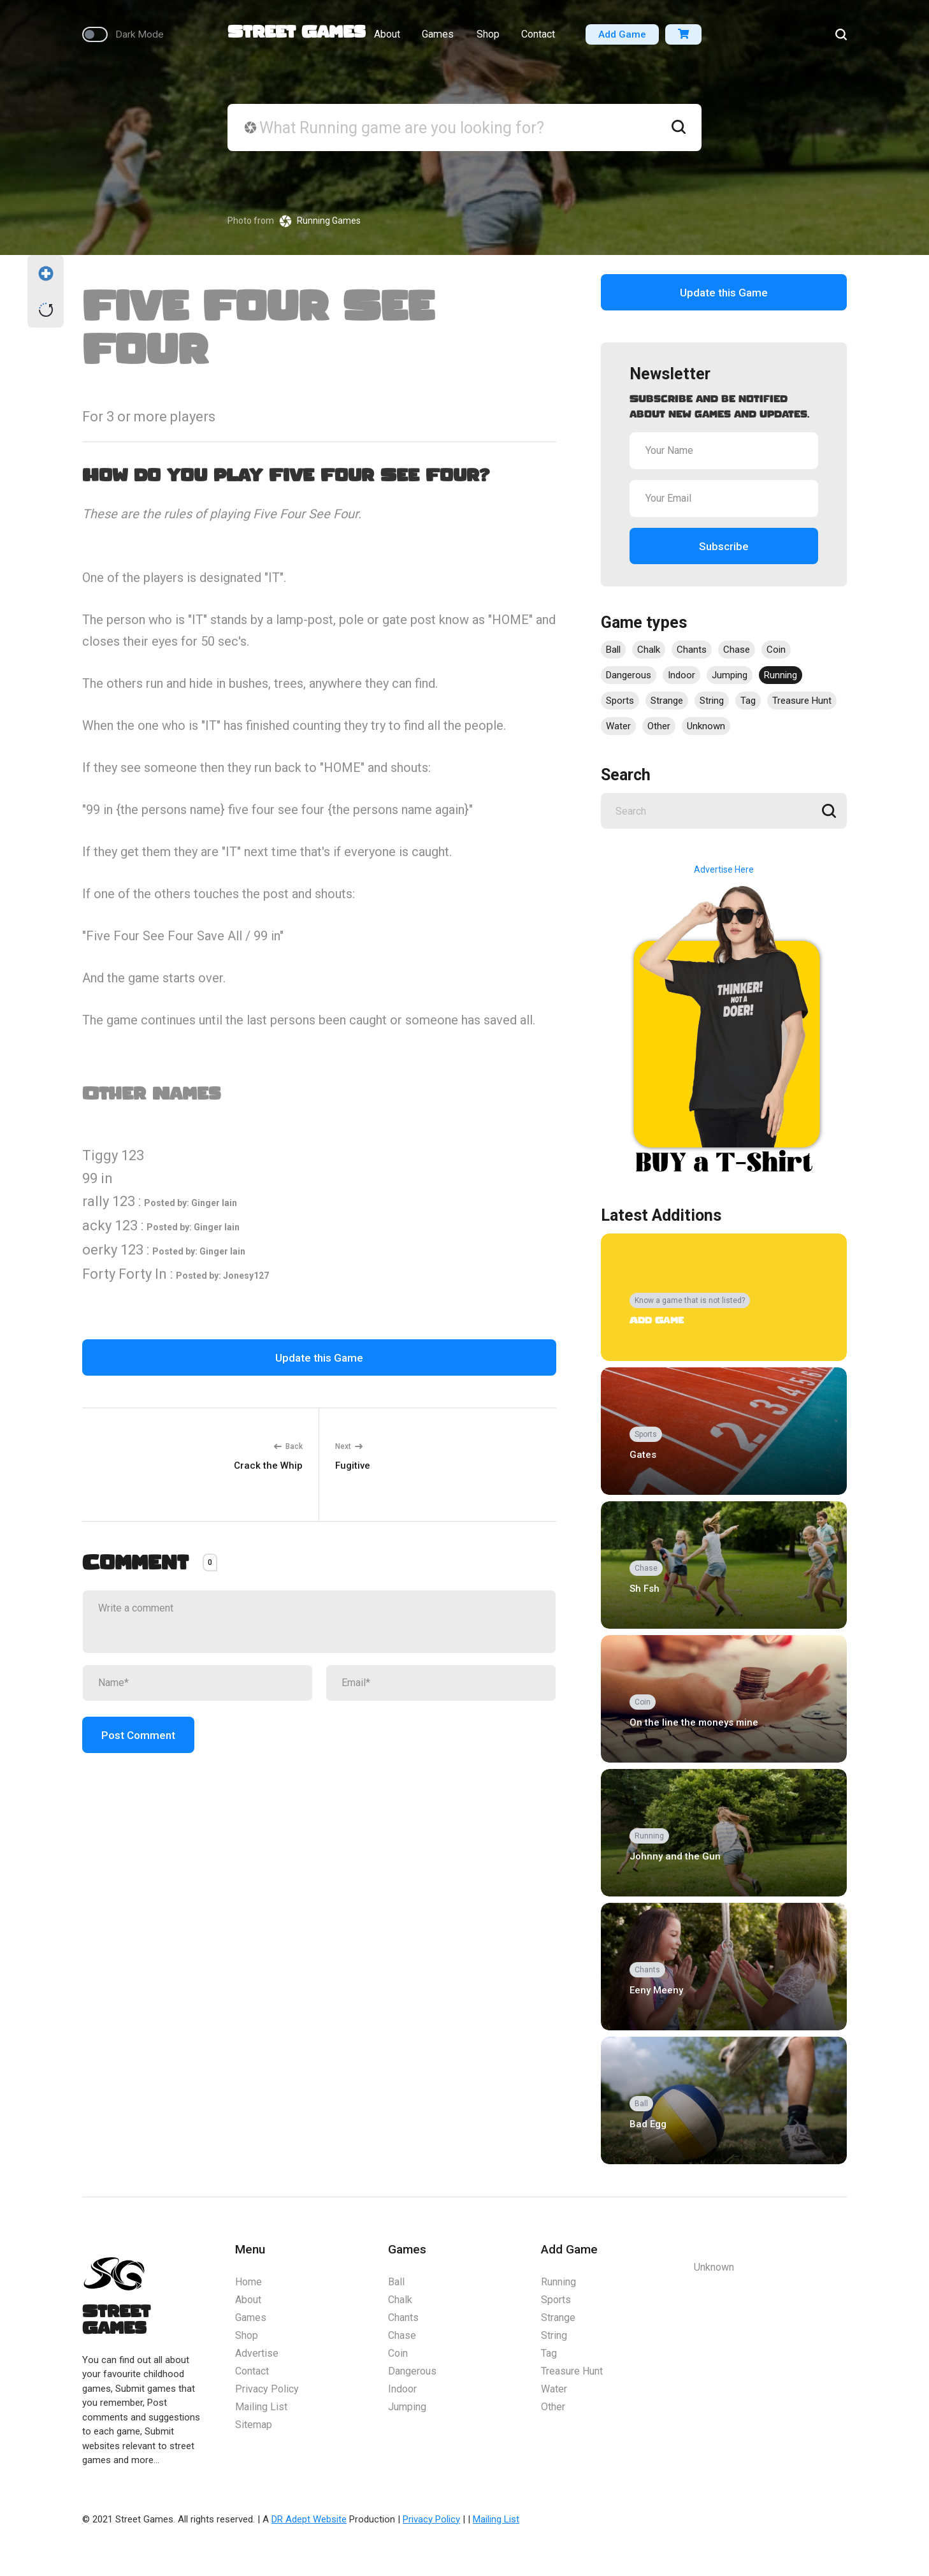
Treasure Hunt (802, 700)
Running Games (329, 220)
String (712, 700)
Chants (692, 649)
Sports (620, 700)
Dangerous (628, 675)
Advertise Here (724, 869)
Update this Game (319, 1357)
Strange (667, 700)
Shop (488, 39)
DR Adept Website (309, 2519)
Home (248, 2282)
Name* (113, 1683)
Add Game (622, 39)
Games (437, 39)
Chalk (648, 649)
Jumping (729, 675)
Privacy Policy (267, 2389)
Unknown (706, 726)
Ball (613, 649)
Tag (748, 700)
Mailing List (261, 2407)
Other (658, 726)
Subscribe (724, 546)
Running (780, 675)
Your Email (668, 498)
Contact (541, 39)
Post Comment (138, 1735)
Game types (644, 622)
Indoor (681, 675)
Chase (736, 649)
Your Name (669, 450)
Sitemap (253, 2425)
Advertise (256, 2353)
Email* (356, 1683)
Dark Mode (136, 39)
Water (618, 726)
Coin (776, 649)
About (383, 39)
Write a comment (135, 1608)
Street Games (296, 37)
